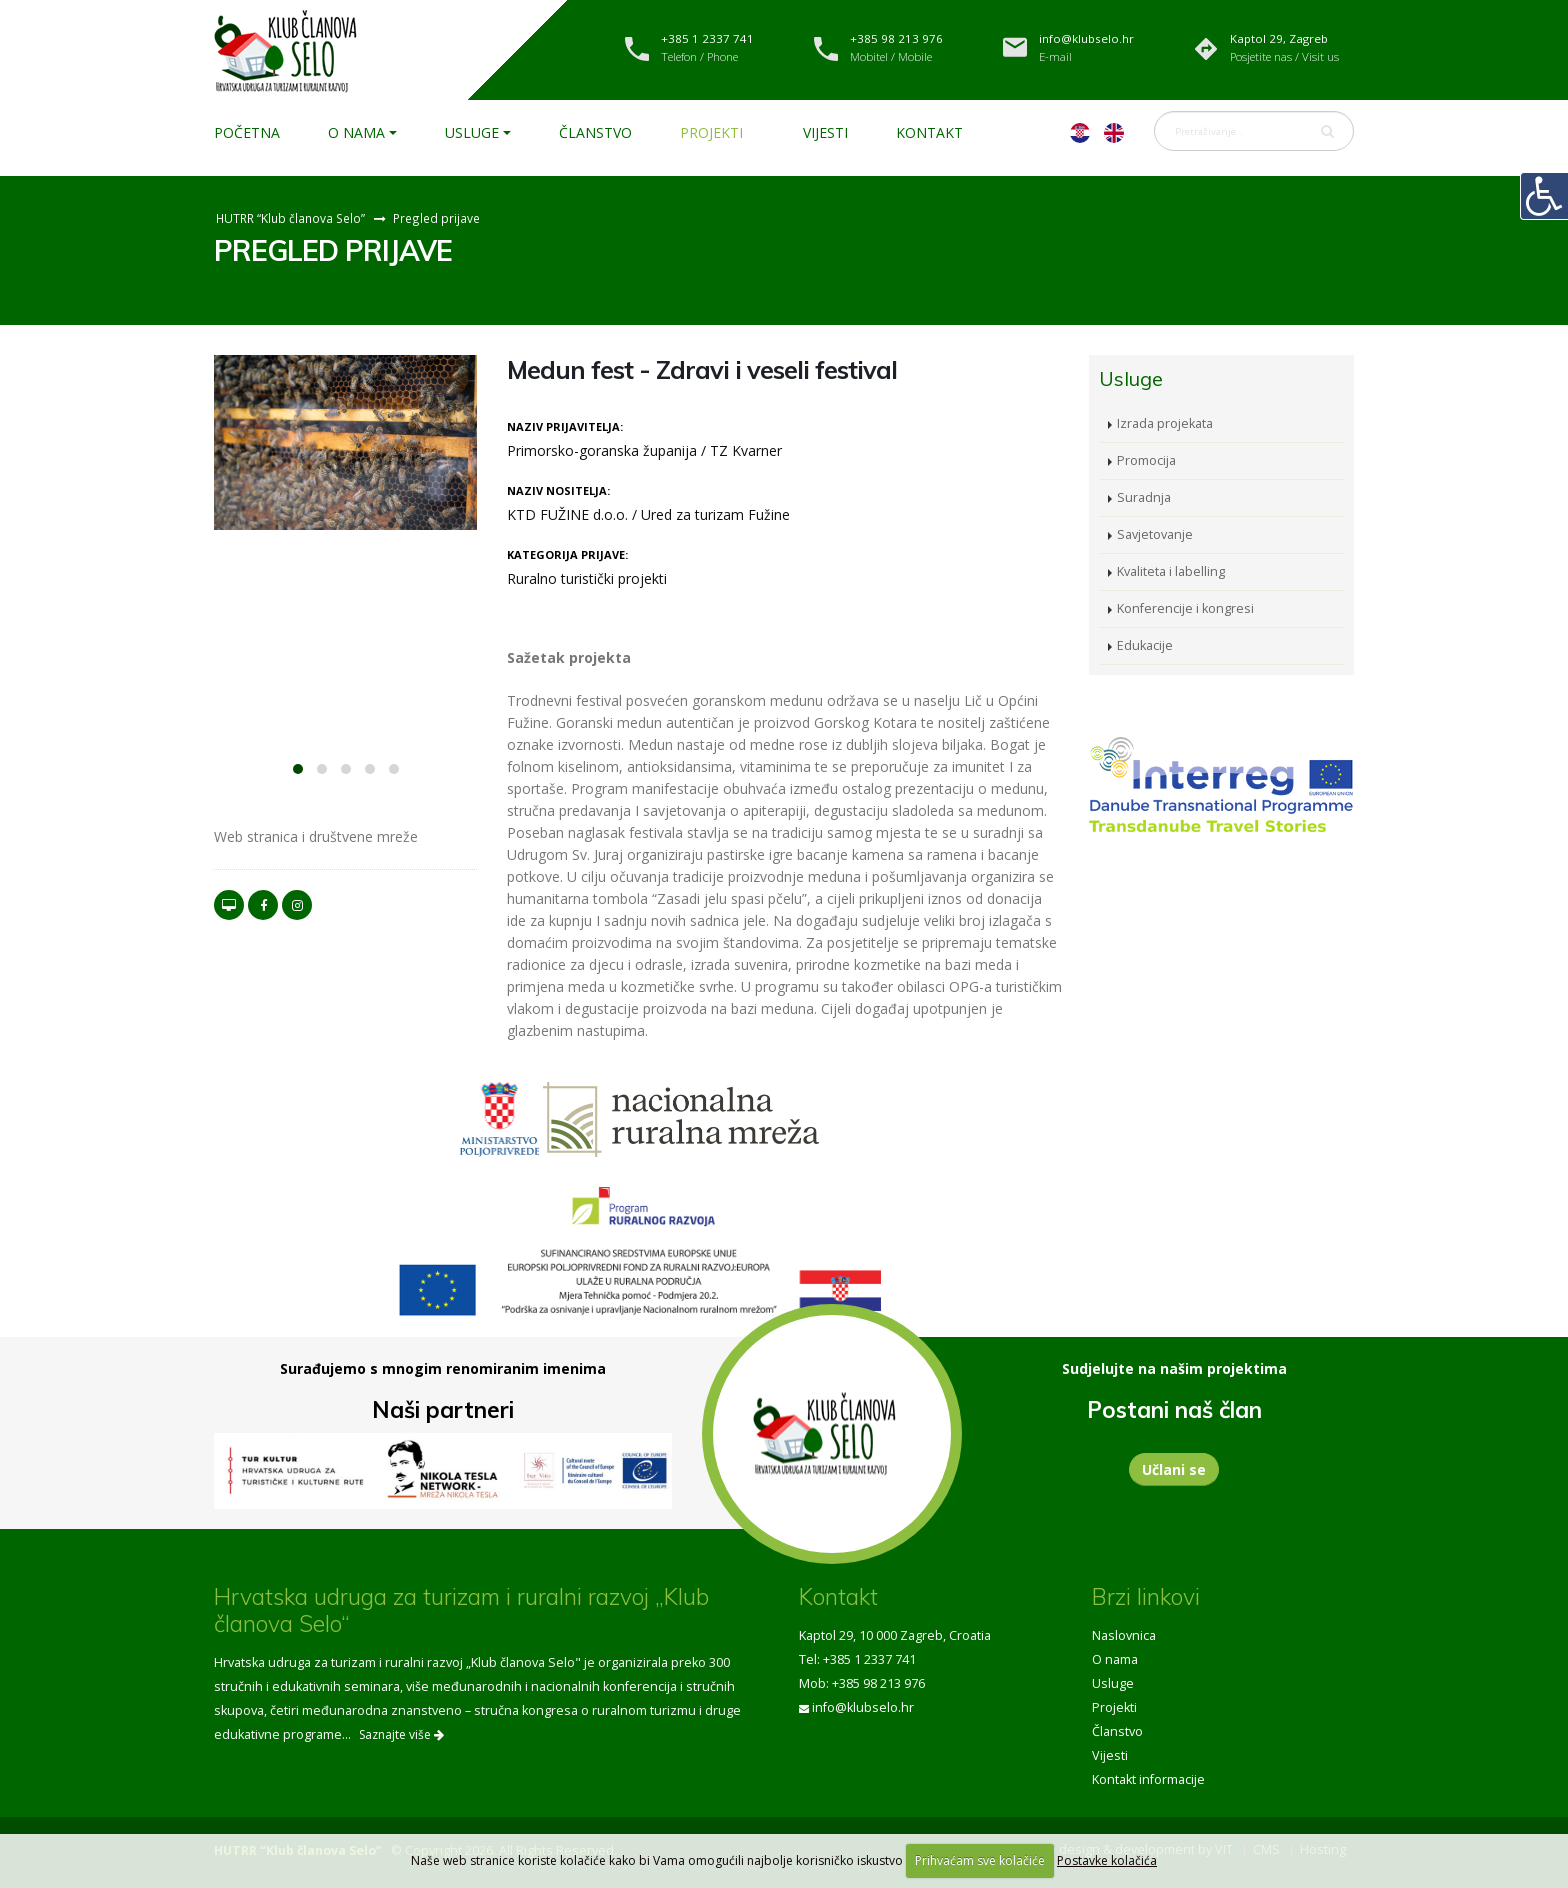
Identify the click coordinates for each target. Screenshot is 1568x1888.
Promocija (1146, 460)
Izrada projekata (1165, 423)
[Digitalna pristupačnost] (1544, 196)
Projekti (711, 132)
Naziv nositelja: (558, 490)
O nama (356, 132)
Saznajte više (401, 1734)
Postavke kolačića (1107, 1860)
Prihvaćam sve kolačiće (980, 1860)
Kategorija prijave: (567, 554)
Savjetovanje (1155, 534)
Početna (247, 132)
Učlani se (1174, 1469)
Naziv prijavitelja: (565, 426)
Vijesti (825, 132)
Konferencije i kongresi (1185, 608)
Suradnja (1144, 497)
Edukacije (1145, 645)
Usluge (472, 132)
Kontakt (929, 132)
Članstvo (595, 132)
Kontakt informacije (1148, 1779)
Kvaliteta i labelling (1171, 571)
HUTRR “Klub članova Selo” (290, 218)
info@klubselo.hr (863, 1707)
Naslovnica (1124, 1635)
